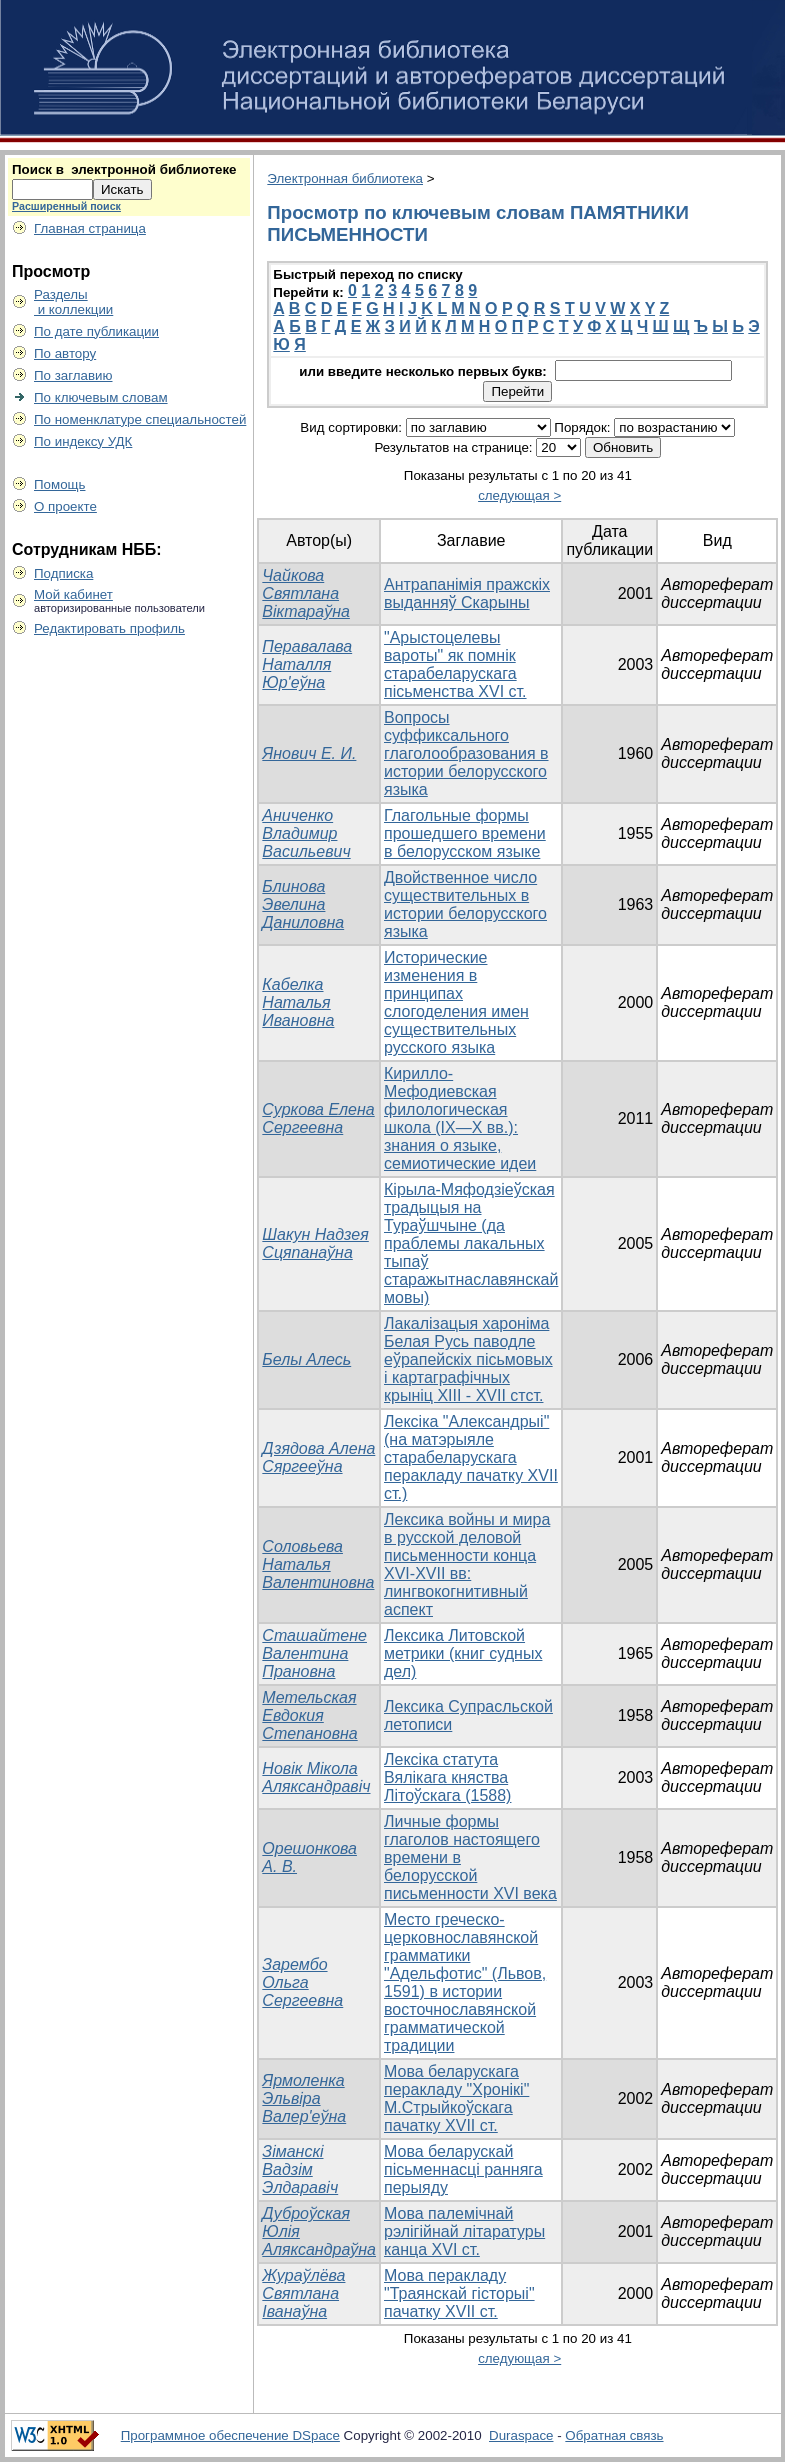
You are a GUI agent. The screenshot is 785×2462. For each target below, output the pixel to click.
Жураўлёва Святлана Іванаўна (303, 2293)
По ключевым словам (101, 397)
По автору (65, 353)
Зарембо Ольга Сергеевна (302, 1982)
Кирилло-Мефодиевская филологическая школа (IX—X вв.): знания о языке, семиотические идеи (460, 1118)
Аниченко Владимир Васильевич (306, 833)
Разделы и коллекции (73, 302)
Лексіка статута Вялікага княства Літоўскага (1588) (447, 1777)
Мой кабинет (73, 594)
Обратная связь (614, 2435)
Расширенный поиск (66, 206)
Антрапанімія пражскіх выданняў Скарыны (467, 593)
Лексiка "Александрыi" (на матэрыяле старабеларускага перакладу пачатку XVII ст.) (471, 1457)
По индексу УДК (83, 441)
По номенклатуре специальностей (140, 419)
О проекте (65, 506)
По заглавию (73, 375)
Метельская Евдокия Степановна (309, 1715)
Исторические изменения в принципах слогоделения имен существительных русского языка (456, 1002)
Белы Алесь (306, 1359)
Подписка (63, 573)
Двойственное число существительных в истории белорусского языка (465, 904)
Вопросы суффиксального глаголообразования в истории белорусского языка (466, 753)
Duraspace (521, 2435)
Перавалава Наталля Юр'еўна (307, 664)
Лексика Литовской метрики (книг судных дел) (463, 1653)
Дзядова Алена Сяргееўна (318, 1457)
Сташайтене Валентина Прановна (314, 1653)
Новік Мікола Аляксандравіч (316, 1777)
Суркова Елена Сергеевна (318, 1118)
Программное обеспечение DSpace (230, 2435)
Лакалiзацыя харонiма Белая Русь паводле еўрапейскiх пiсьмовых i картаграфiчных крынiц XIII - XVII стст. (468, 1359)
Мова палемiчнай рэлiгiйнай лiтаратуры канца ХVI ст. (464, 2231)
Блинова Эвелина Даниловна (303, 904)
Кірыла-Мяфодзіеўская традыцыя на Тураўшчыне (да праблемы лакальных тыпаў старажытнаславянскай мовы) (471, 1243)
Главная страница (90, 228)
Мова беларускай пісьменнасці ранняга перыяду (463, 2169)
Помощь (59, 484)
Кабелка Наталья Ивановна (298, 1002)
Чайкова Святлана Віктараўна (306, 593)
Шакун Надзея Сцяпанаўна (315, 1243)
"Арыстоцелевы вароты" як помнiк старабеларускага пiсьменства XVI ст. (455, 664)
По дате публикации (96, 331)
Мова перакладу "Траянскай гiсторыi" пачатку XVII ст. (459, 2293)
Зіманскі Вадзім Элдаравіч (300, 2169)
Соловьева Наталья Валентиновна (318, 1564)
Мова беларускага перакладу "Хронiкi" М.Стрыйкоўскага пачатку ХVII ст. (456, 2098)
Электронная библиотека (345, 178)
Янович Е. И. (309, 753)
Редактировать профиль (109, 628)
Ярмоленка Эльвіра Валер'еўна (304, 2098)
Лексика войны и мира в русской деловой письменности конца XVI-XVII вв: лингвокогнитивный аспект (467, 1564)
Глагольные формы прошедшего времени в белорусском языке (465, 833)
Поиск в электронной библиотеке (124, 169)
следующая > (519, 495)
